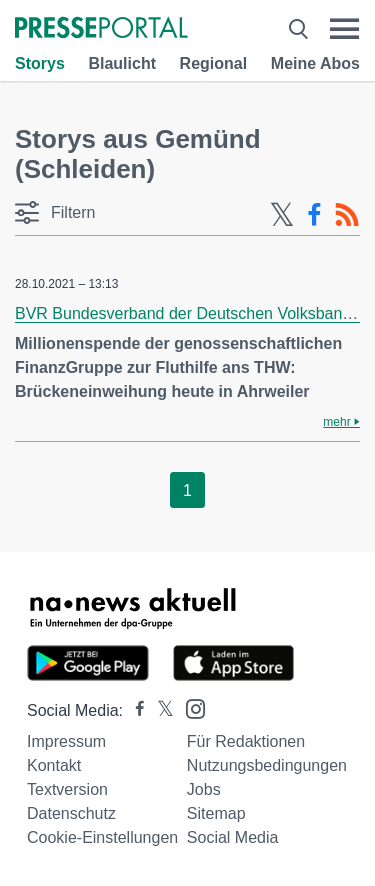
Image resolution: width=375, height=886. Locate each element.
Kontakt (54, 765)
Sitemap (216, 813)
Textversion (67, 789)
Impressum (66, 741)
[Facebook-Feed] (314, 215)
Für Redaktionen (246, 741)
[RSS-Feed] (347, 215)
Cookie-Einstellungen (102, 837)
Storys (40, 63)
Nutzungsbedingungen (267, 765)
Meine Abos (315, 63)
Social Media (233, 837)
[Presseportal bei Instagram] (189, 707)
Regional (214, 63)
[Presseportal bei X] (159, 710)
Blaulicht (122, 63)
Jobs (204, 789)
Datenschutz (71, 813)
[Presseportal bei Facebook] (134, 710)
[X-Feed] (282, 215)
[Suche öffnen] (298, 29)
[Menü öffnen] (344, 29)
